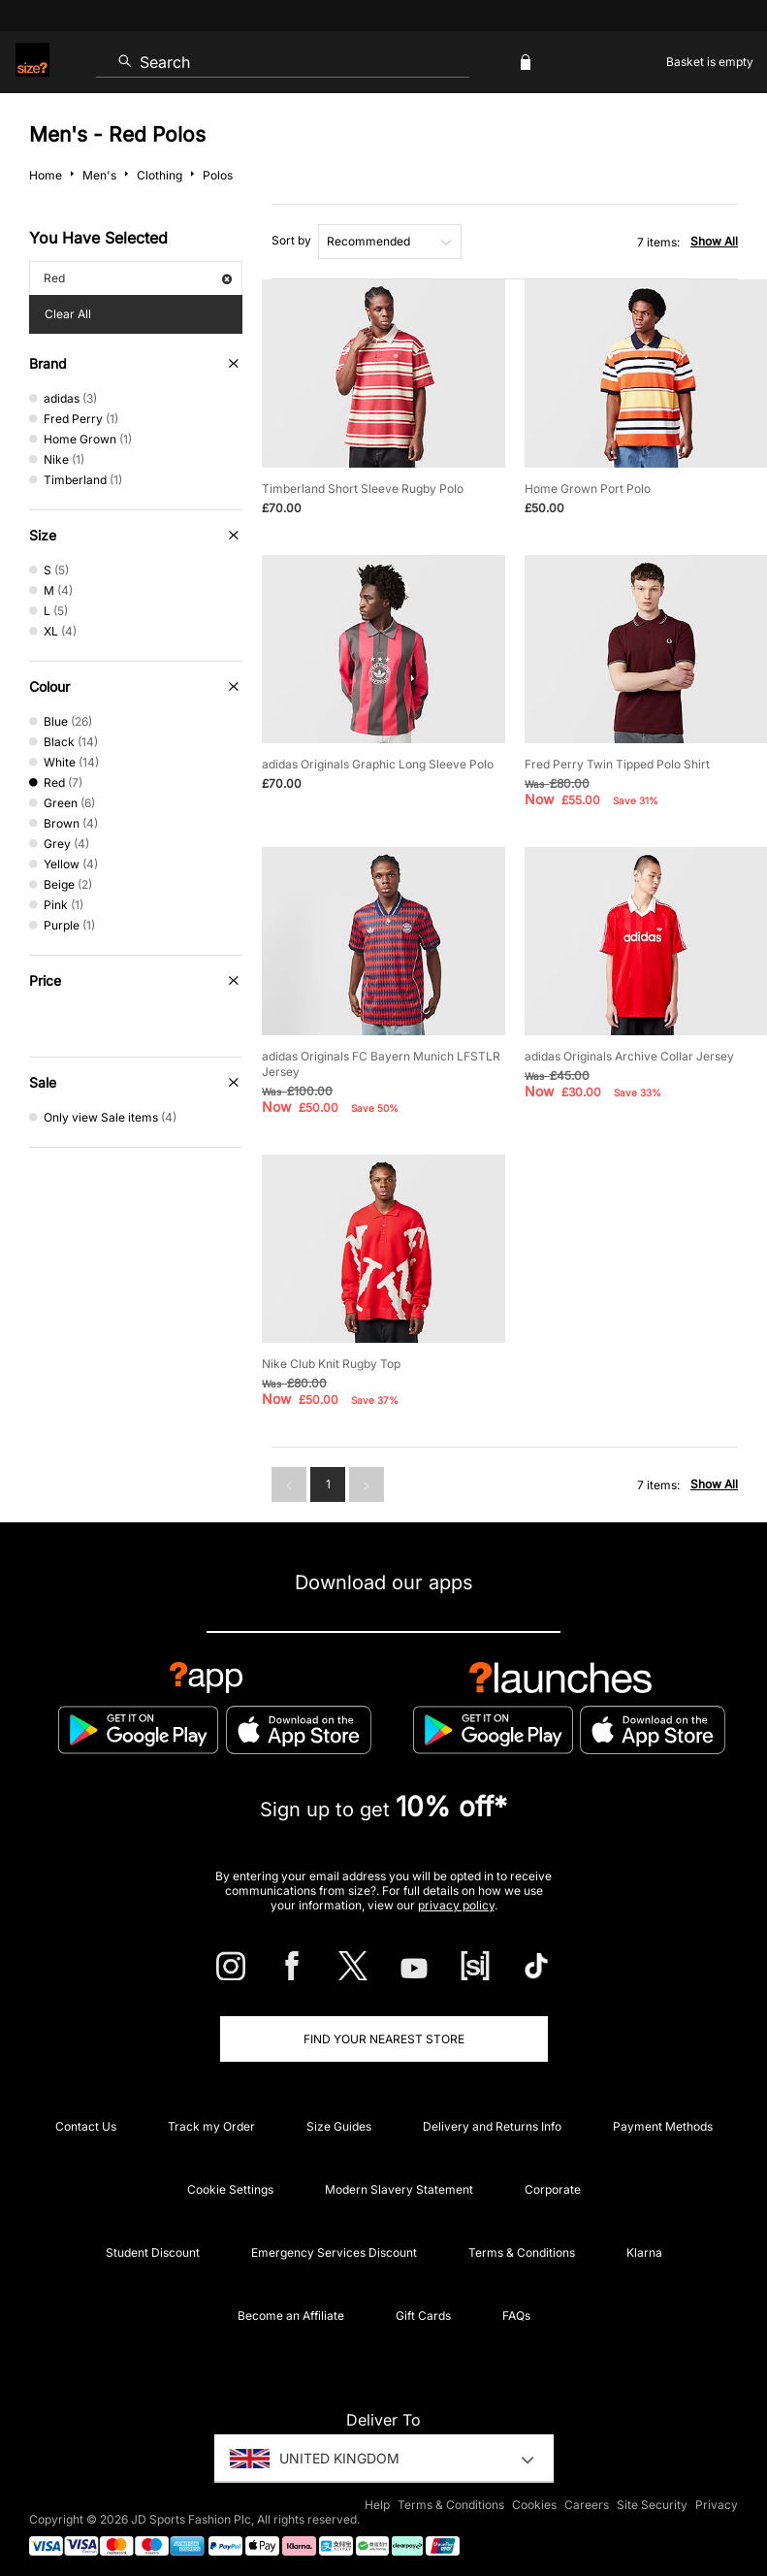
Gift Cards (423, 2315)
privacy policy (456, 1905)
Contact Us (85, 2126)
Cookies (534, 2504)
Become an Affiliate (291, 2315)
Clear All (68, 314)
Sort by (291, 240)
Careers (586, 2504)
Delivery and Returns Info (492, 2126)
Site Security (652, 2504)
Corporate (553, 2189)
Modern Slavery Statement (399, 2189)
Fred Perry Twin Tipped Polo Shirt (617, 764)
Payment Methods (663, 2126)
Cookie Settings (230, 2189)
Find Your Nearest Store (384, 2039)
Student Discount (153, 2252)
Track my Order (211, 2126)
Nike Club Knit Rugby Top (331, 1363)
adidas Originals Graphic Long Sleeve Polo (378, 764)
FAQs (516, 2315)
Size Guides (338, 2126)
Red (138, 278)
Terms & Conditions (521, 2252)
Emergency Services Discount (334, 2252)
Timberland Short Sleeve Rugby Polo (362, 488)
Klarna (644, 2252)
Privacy (716, 2504)
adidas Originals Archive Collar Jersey (629, 1056)
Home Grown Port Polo (588, 488)
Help (377, 2504)
